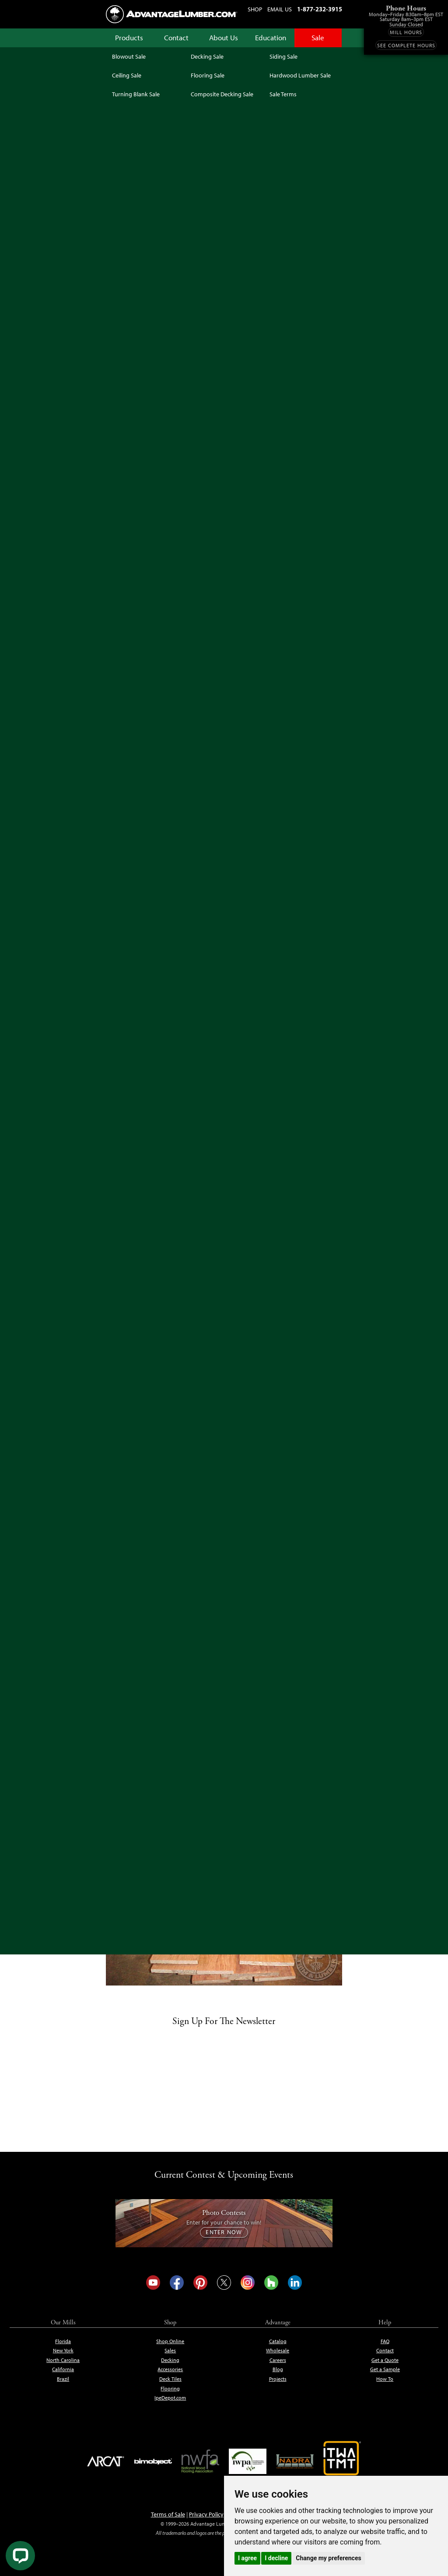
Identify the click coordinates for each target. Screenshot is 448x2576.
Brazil (63, 2379)
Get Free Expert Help (305, 369)
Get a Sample (385, 2369)
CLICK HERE (230, 933)
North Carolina (63, 2360)
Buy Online (133, 1088)
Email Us (279, 9)
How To (384, 2379)
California (63, 2369)
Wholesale (277, 2351)
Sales (170, 2351)
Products (130, 37)
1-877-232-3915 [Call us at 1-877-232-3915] (319, 9)
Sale (318, 37)
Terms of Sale (168, 2514)
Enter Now (224, 2232)
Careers (278, 2360)
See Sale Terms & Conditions (223, 305)
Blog (278, 2369)
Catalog (278, 2341)
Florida (63, 2341)
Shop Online (170, 2341)
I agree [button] (247, 2558)
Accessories (170, 2369)
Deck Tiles (170, 2379)
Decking (170, 2360)
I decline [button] (276, 2558)
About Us (224, 37)
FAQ (385, 2341)
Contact (176, 37)
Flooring (170, 2389)
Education (271, 37)
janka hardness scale (187, 933)
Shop (255, 9)
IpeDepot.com (170, 2398)
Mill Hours (406, 32)
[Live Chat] (20, 2555)
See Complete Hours (406, 45)
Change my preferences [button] (328, 2558)
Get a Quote (385, 2360)
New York (63, 2351)
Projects (278, 2379)
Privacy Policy (206, 2514)
